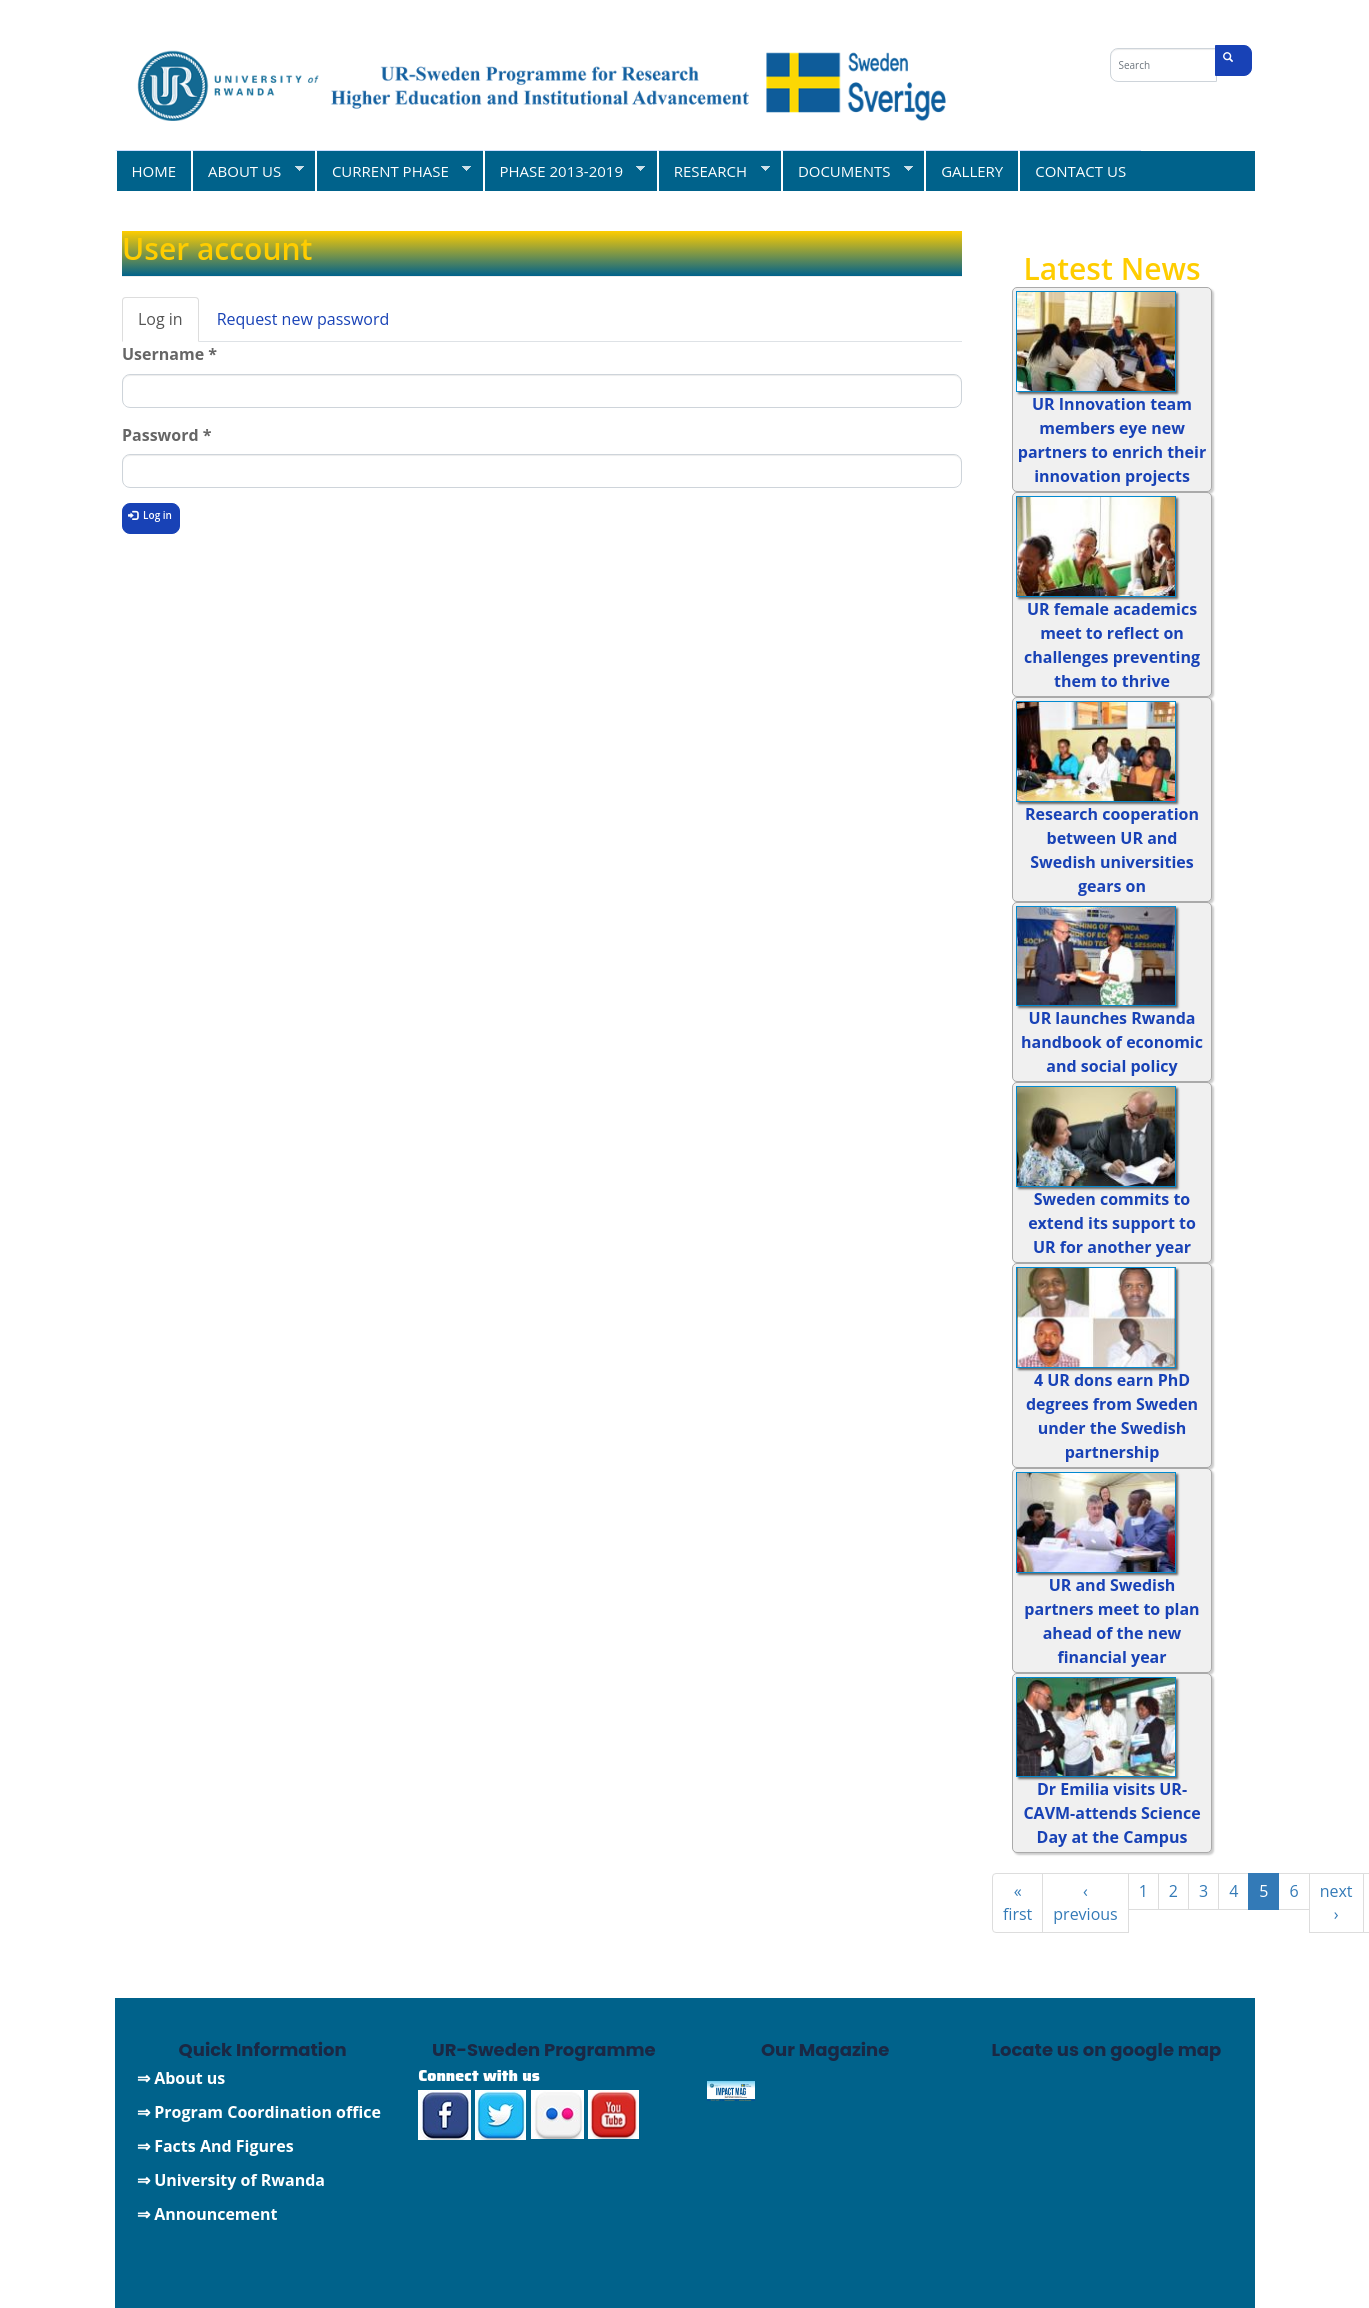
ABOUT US (247, 170)
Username (169, 354)
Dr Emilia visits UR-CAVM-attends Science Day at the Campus (1111, 1813)
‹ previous (1085, 1902)
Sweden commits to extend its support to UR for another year (1112, 1223)
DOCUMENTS (847, 170)
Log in (168, 325)
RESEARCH (713, 170)
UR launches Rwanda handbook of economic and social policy (1112, 1042)
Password (166, 435)
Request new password (303, 319)
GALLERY (972, 171)
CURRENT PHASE (393, 170)
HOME (154, 171)
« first (1017, 1902)
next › (1336, 1902)
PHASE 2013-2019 (564, 170)
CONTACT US (1080, 171)
